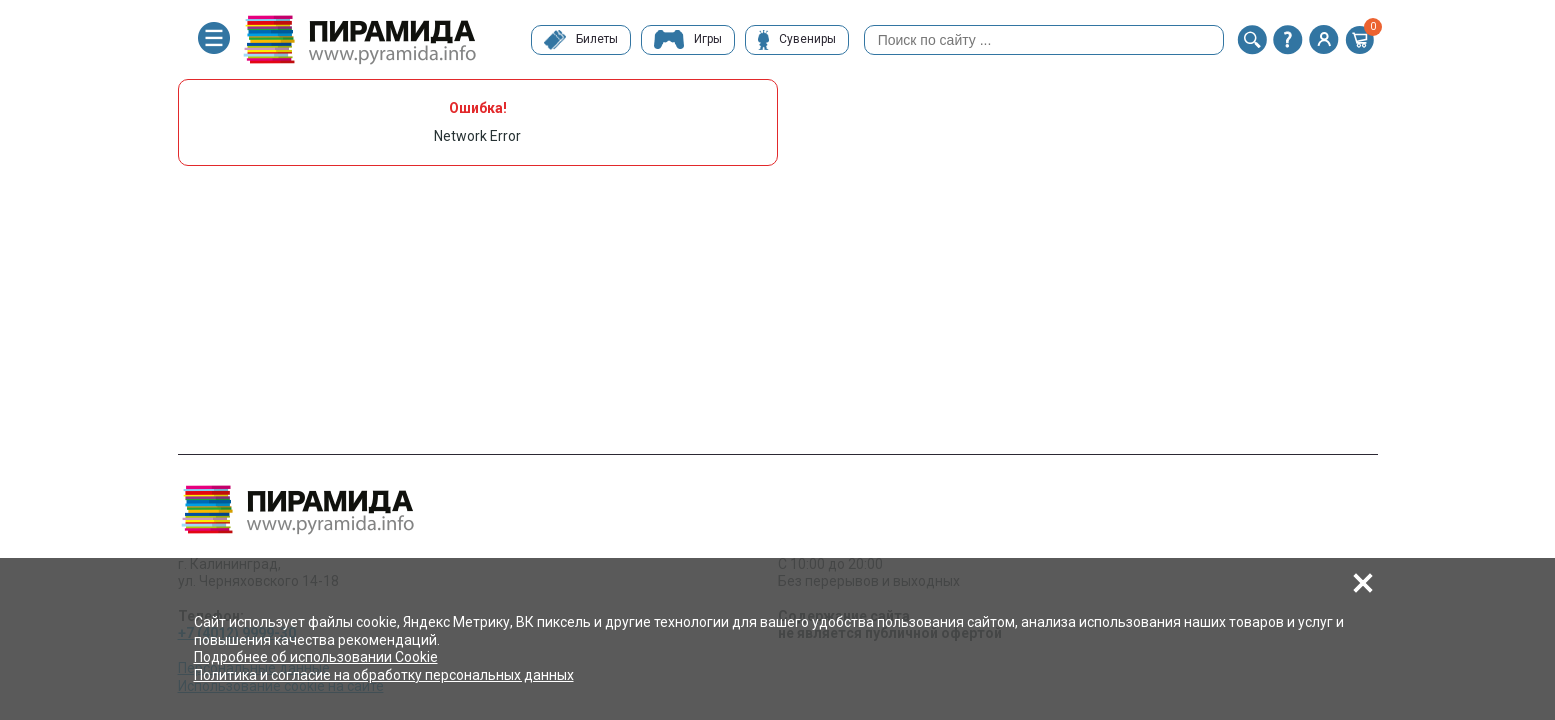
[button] (1252, 40)
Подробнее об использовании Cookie (316, 657)
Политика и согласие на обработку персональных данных (384, 675)
